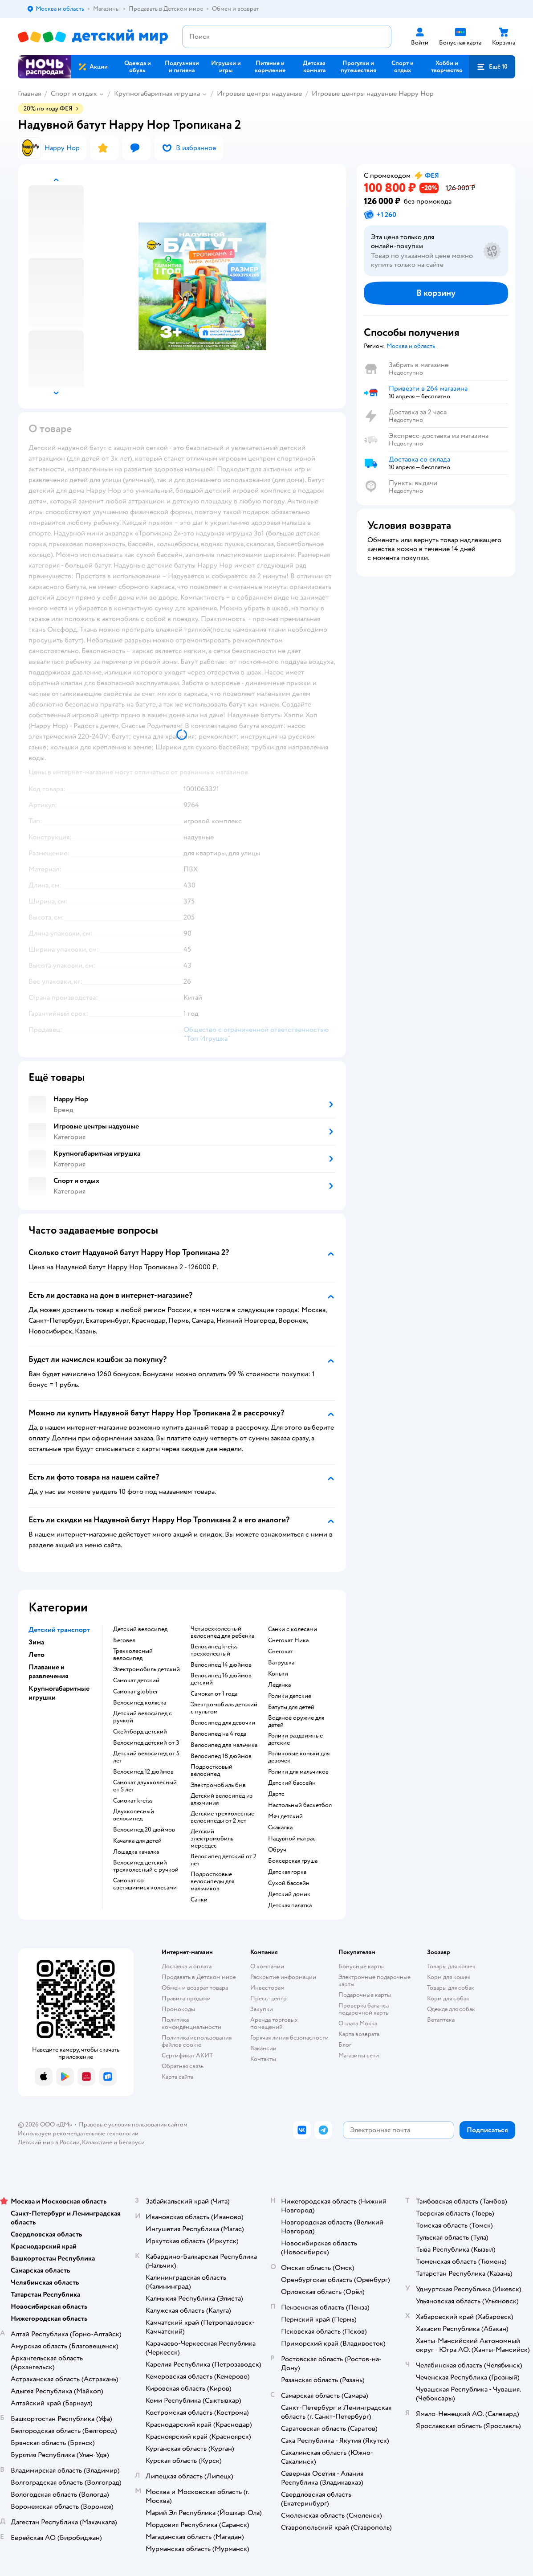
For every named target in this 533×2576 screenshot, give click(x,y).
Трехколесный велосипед (133, 1655)
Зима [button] (36, 1642)
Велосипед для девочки (223, 1722)
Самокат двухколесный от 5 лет (145, 1786)
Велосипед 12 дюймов (143, 1771)
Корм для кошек (449, 1977)
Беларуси (131, 2142)
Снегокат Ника (288, 1640)
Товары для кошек (451, 1966)
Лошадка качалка (136, 1852)
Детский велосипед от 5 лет (146, 1757)
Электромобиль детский (146, 1669)
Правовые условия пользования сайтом (133, 2124)
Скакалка (280, 1827)
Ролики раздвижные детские (295, 1739)
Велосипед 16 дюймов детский (221, 1679)
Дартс (276, 1794)
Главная (29, 93)
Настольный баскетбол (300, 1805)
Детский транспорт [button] (59, 1629)
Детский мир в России (49, 2142)
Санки (199, 1899)
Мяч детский (285, 1816)
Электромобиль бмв (218, 1785)
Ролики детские (289, 1696)
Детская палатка (290, 1905)
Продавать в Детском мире (199, 1977)
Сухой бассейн (288, 1883)
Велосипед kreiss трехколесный (214, 1650)
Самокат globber (135, 1691)
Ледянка (279, 1685)
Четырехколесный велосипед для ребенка (222, 1632)
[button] (492, 66)
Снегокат (280, 1651)
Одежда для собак (451, 2009)
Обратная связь (182, 2066)
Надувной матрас (292, 1838)
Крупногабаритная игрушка (157, 93)
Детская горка (287, 1872)
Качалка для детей (137, 1840)
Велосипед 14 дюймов (221, 1664)
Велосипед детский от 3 (146, 1742)
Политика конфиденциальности (191, 2023)
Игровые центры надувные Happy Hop (373, 93)
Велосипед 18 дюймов (221, 1756)
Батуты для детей (291, 1707)
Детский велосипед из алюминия (221, 1799)
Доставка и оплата (187, 1966)
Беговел (124, 1640)
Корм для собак (448, 1998)
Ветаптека (441, 2020)
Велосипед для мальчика (224, 1745)
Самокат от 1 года (214, 1693)
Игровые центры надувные (259, 93)
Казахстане (97, 2142)
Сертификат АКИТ (187, 2055)
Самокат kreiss (133, 1800)
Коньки (278, 1673)
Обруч (277, 1849)
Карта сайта (177, 2077)
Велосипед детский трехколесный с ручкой (146, 1866)
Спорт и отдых (74, 93)
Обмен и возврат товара (195, 1987)
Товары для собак (450, 1987)
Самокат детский (136, 1680)
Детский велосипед (140, 1629)
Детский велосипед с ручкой (142, 1717)
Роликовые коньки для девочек (299, 1757)
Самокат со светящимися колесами (145, 1884)
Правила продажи (186, 1998)
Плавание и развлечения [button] (48, 1672)
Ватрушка (281, 1662)
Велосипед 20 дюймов (144, 1829)
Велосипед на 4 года (218, 1734)
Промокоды (178, 2009)
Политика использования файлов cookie (197, 2041)
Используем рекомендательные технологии (78, 2133)
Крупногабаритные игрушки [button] (59, 1693)
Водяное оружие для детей (296, 1721)
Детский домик (289, 1894)
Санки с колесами (292, 1629)
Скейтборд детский (140, 1731)
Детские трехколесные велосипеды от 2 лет (222, 1817)
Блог (344, 2045)
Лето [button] (36, 1654)
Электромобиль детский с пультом (224, 1708)
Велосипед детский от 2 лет (223, 1860)
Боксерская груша (292, 1861)
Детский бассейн (292, 1783)
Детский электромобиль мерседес (212, 1838)
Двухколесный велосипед (133, 1815)
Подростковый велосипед (211, 1770)
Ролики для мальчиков (298, 1771)
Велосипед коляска (139, 1702)
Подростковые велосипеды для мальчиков (212, 1881)
